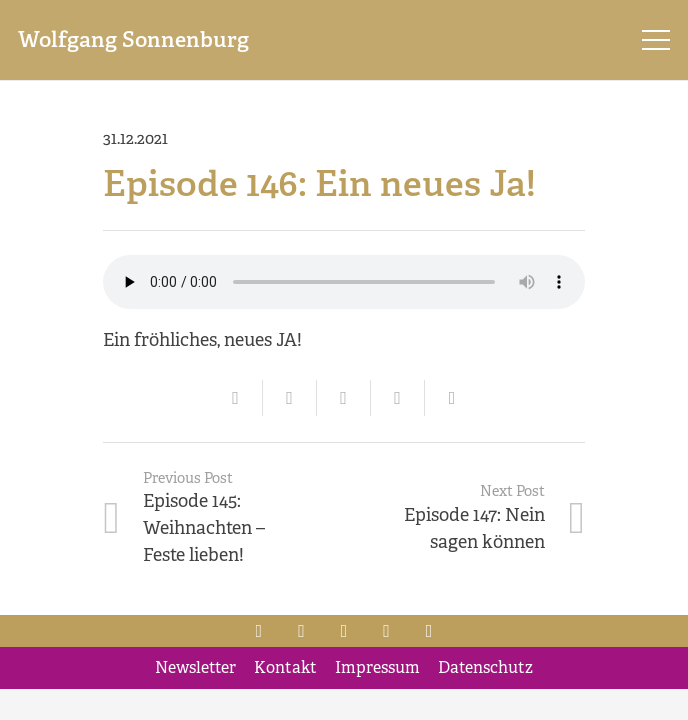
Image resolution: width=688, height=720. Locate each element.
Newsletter (195, 667)
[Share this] (290, 398)
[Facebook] (259, 631)
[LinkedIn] (344, 631)
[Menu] (656, 40)
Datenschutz (485, 667)
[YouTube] (429, 631)
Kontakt (285, 667)
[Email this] (236, 398)
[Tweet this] (344, 398)
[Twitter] (301, 631)
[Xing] (386, 631)
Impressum (377, 667)
